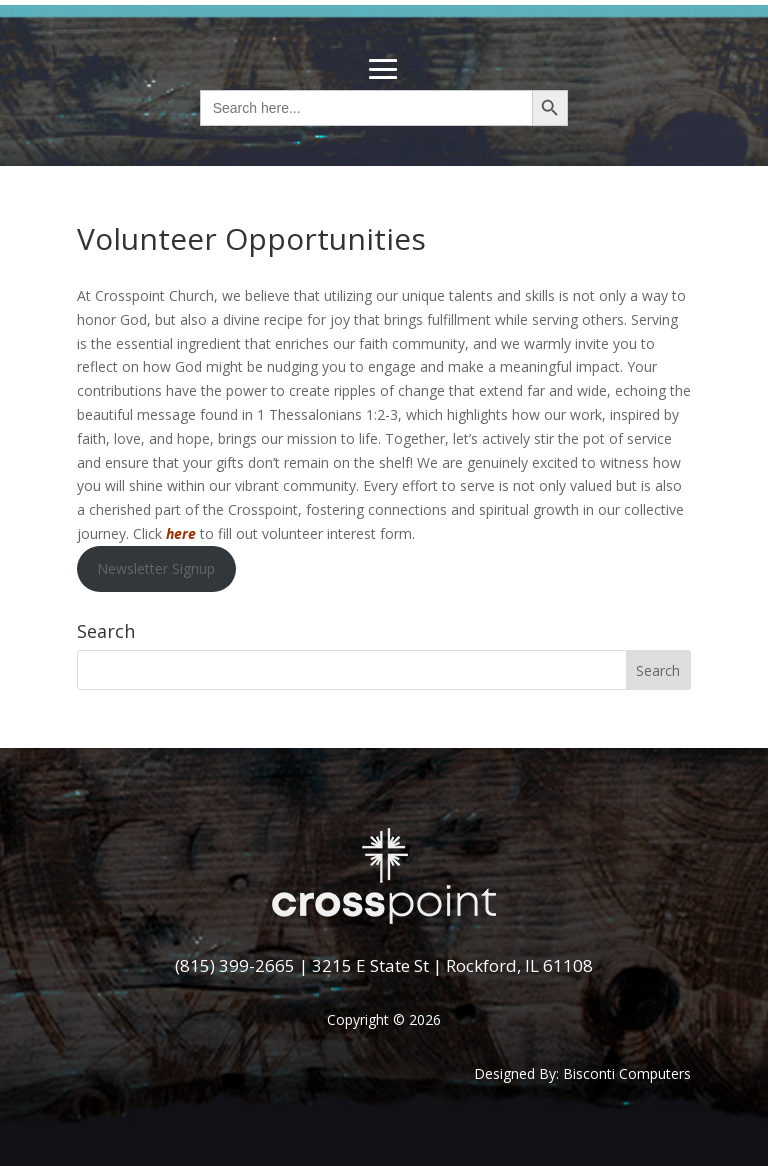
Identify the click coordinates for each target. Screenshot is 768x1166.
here (181, 533)
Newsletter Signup (156, 568)
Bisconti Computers (627, 1073)
